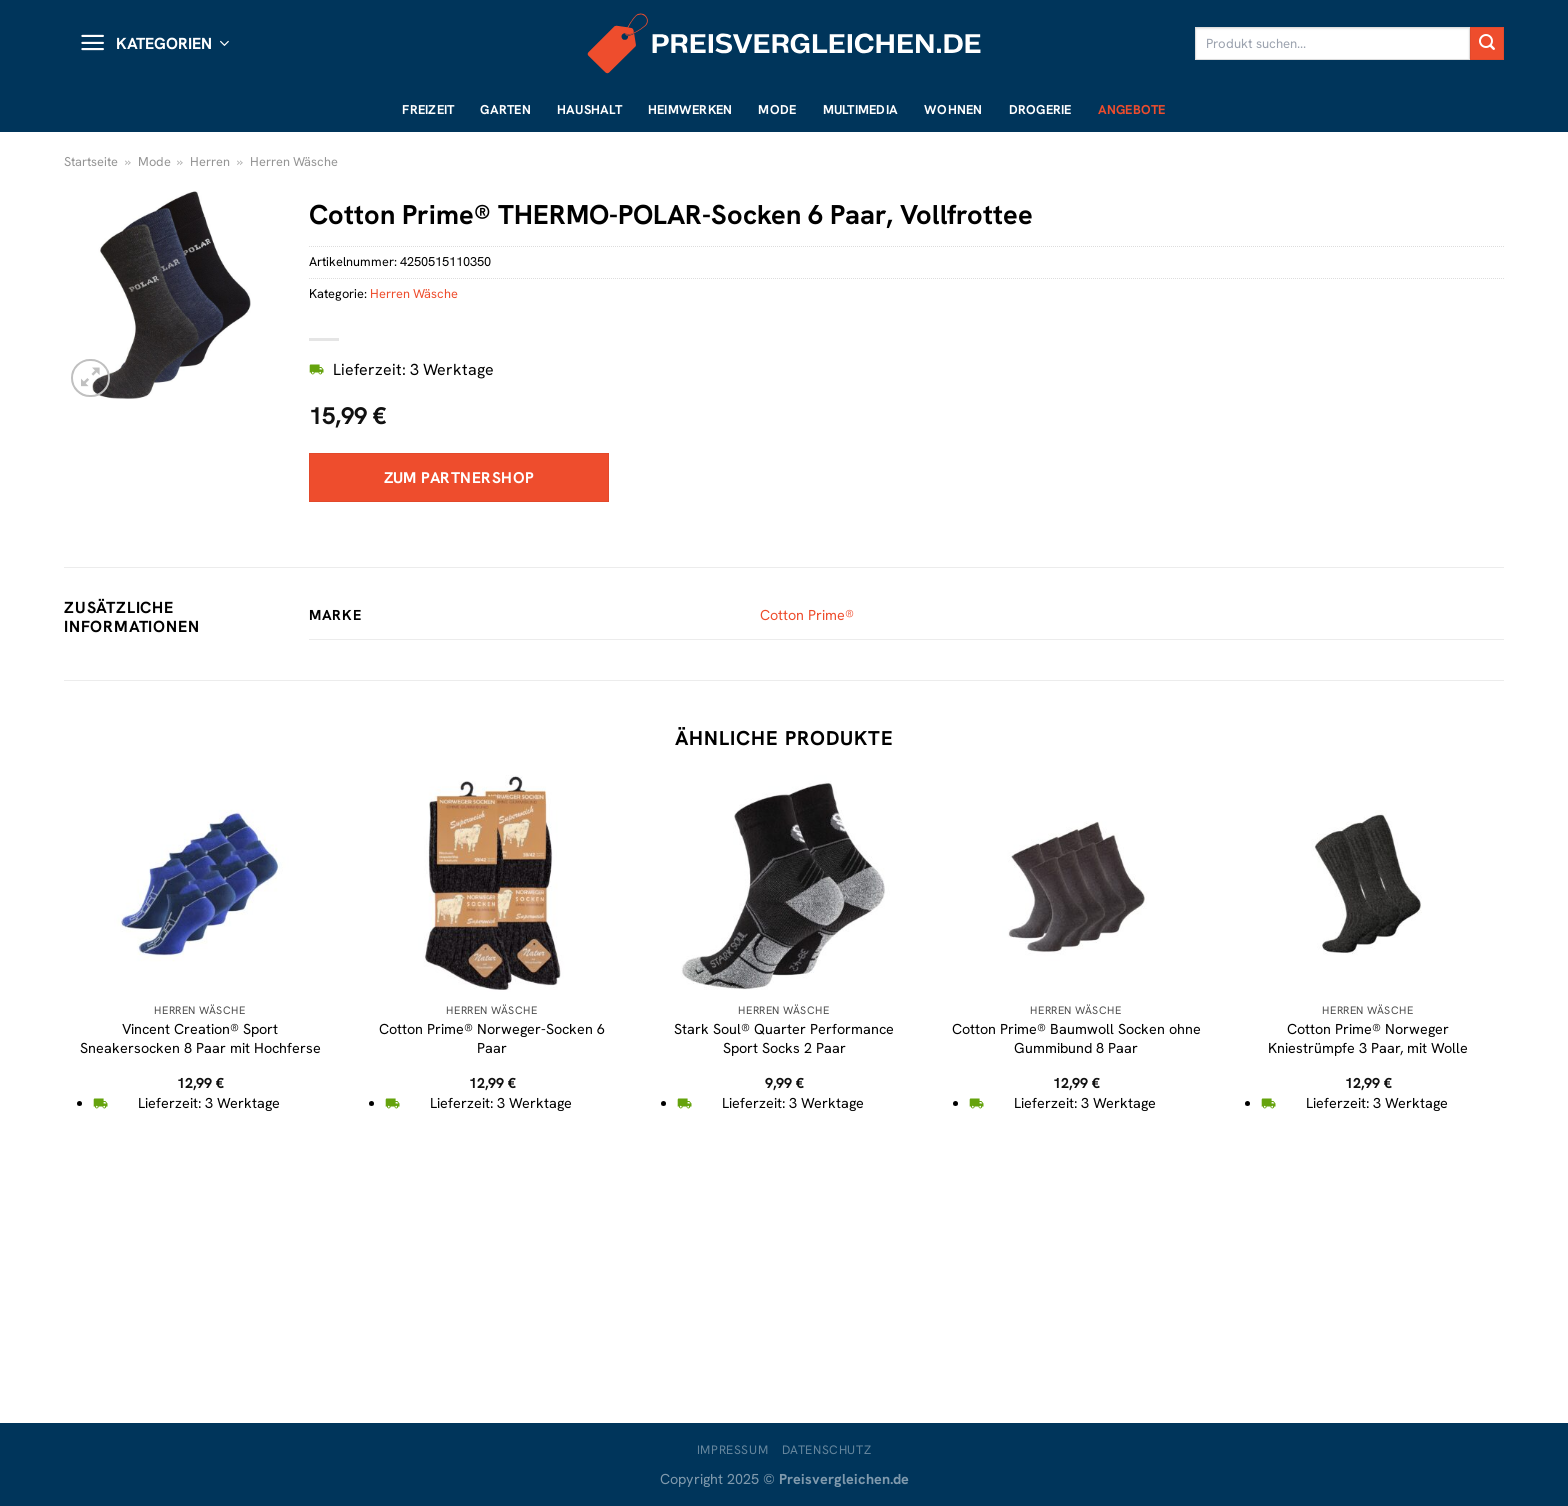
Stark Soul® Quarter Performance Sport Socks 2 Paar (784, 1038)
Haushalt (589, 109)
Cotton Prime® (807, 615)
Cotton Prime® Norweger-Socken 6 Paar (492, 1038)
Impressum (733, 1450)
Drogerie (1040, 109)
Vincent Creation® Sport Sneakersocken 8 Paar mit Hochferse (200, 1038)
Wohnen (953, 109)
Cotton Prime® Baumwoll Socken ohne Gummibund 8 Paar (1076, 1038)
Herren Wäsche (294, 161)
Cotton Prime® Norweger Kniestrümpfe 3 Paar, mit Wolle (1368, 1038)
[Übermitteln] (1487, 44)
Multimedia (861, 109)
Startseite (91, 161)
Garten (505, 109)
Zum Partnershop (459, 477)
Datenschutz (827, 1450)
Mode (777, 109)
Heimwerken (690, 109)
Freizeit (428, 109)
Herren (210, 161)
